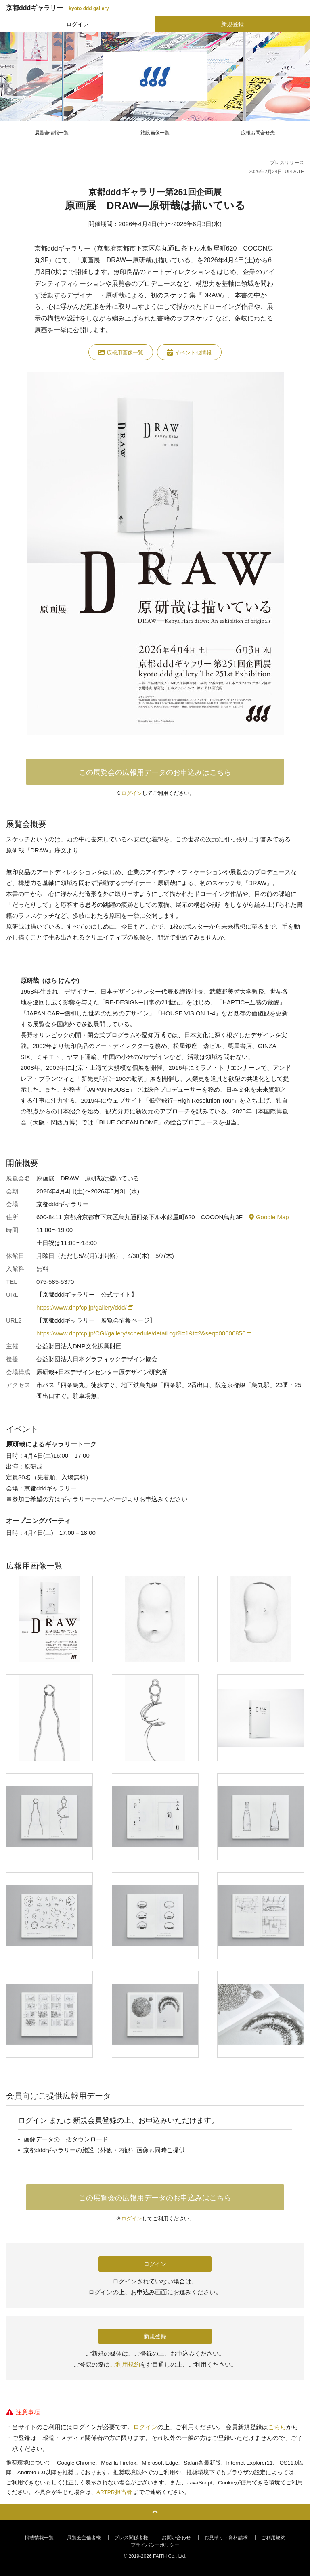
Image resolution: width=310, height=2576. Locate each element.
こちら (277, 2426)
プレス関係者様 (131, 2537)
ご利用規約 (125, 2364)
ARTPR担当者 (114, 2492)
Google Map (269, 1217)
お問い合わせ (176, 2537)
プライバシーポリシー (155, 2545)
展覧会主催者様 (84, 2537)
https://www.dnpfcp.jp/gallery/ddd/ (84, 1307)
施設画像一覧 (155, 133)
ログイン (77, 24)
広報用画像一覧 (120, 352)
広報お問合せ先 (258, 133)
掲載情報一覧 (39, 2537)
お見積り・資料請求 (226, 2537)
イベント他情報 (189, 352)
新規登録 (232, 24)
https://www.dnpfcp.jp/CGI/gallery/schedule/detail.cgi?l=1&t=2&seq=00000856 (143, 1333)
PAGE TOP (155, 2512)
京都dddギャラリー (57, 7)
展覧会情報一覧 (52, 133)
